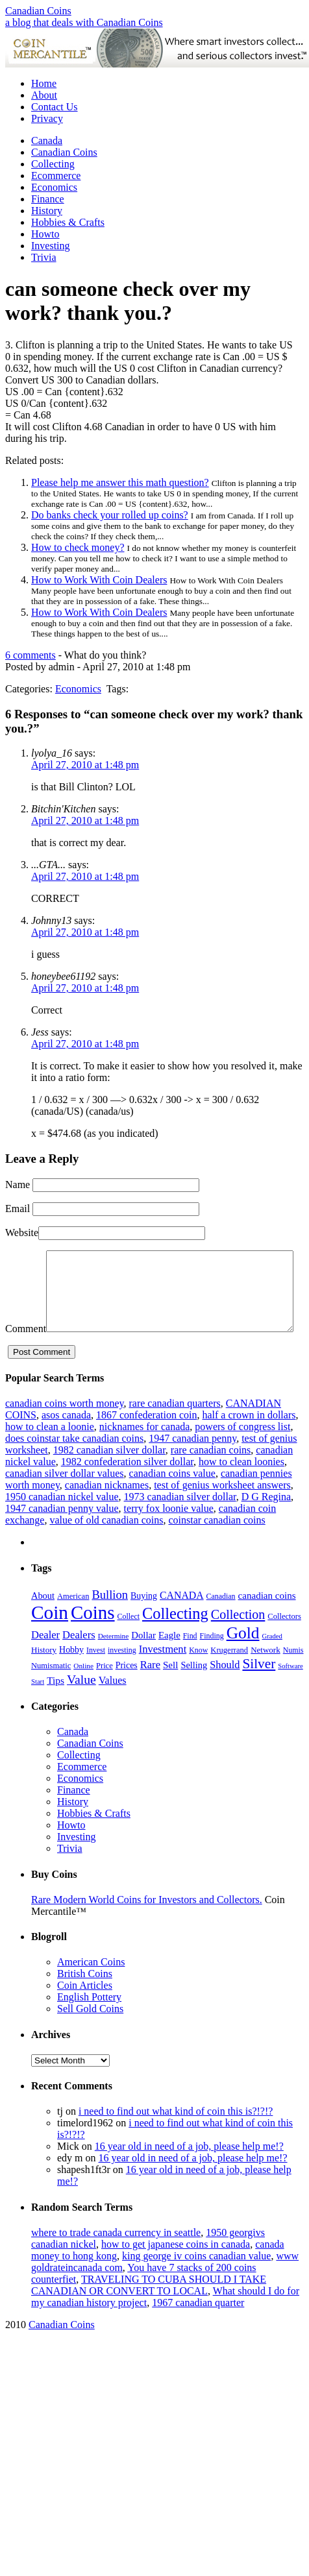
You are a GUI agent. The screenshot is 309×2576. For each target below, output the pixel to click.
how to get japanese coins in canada (175, 2268)
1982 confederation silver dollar (127, 1486)
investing (122, 1674)
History (46, 210)
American (73, 1620)
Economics (54, 187)
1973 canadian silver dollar (180, 1521)
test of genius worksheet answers (222, 1509)
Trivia (43, 257)
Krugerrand (229, 1674)
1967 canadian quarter (198, 2327)
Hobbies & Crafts (68, 222)
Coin (49, 1637)
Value (81, 1704)
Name (17, 1184)
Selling (193, 1689)
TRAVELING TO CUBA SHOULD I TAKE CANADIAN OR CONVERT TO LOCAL (148, 2309)
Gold (243, 1657)
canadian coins (267, 1620)
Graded (272, 1660)
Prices (127, 1690)
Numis (293, 1674)
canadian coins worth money (64, 1427)
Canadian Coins (38, 10)
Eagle (169, 1660)
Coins (93, 1637)
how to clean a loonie (49, 1451)
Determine (113, 1660)
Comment (25, 1255)
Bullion (110, 1619)
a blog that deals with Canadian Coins (84, 22)
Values (113, 1704)
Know (198, 1674)
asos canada (66, 1439)
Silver (258, 1688)
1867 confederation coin (146, 1439)
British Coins (84, 1998)
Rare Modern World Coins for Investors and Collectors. (146, 1924)
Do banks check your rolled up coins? (109, 514)
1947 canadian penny (192, 1462)
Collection (238, 1639)
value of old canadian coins (106, 1544)
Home (43, 83)
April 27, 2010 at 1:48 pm (85, 764)
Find (190, 1660)
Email (17, 1208)
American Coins (91, 1986)
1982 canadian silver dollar (109, 1474)
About (44, 95)
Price (104, 1690)
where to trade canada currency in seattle (116, 2257)
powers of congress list (242, 1451)
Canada (46, 140)
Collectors (284, 1641)
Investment (163, 1674)
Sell (170, 1689)
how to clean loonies (241, 1486)
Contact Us (54, 106)
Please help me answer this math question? (120, 482)
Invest (95, 1674)
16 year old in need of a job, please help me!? (189, 2170)
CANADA (182, 1619)
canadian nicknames (107, 1509)
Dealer (45, 1659)
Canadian (221, 1620)
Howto (45, 233)
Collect (128, 1641)
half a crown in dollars (248, 1439)
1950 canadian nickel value (62, 1521)
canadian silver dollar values (64, 1497)
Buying (143, 1620)
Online (83, 1690)
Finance (47, 198)
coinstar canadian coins (216, 1544)
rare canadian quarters (174, 1427)
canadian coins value (172, 1497)
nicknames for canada (144, 1451)
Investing (50, 245)
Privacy (47, 118)
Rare (150, 1689)
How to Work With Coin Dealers (99, 579)
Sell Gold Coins (90, 2033)
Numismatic (51, 1690)
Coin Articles (84, 2009)
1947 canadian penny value (62, 1532)
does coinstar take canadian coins (74, 1462)
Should (225, 1689)
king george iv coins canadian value (196, 2280)
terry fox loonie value (169, 1532)
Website (21, 1232)
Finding (212, 1660)
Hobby (71, 1674)
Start (37, 1706)
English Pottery (89, 2021)
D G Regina (266, 1521)
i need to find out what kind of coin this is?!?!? (176, 2135)
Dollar (143, 1660)
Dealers (78, 1659)
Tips (55, 1704)
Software (290, 1690)
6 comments (30, 655)
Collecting (53, 163)
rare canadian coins (211, 1474)
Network (265, 1674)
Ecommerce (55, 175)
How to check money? (78, 547)
